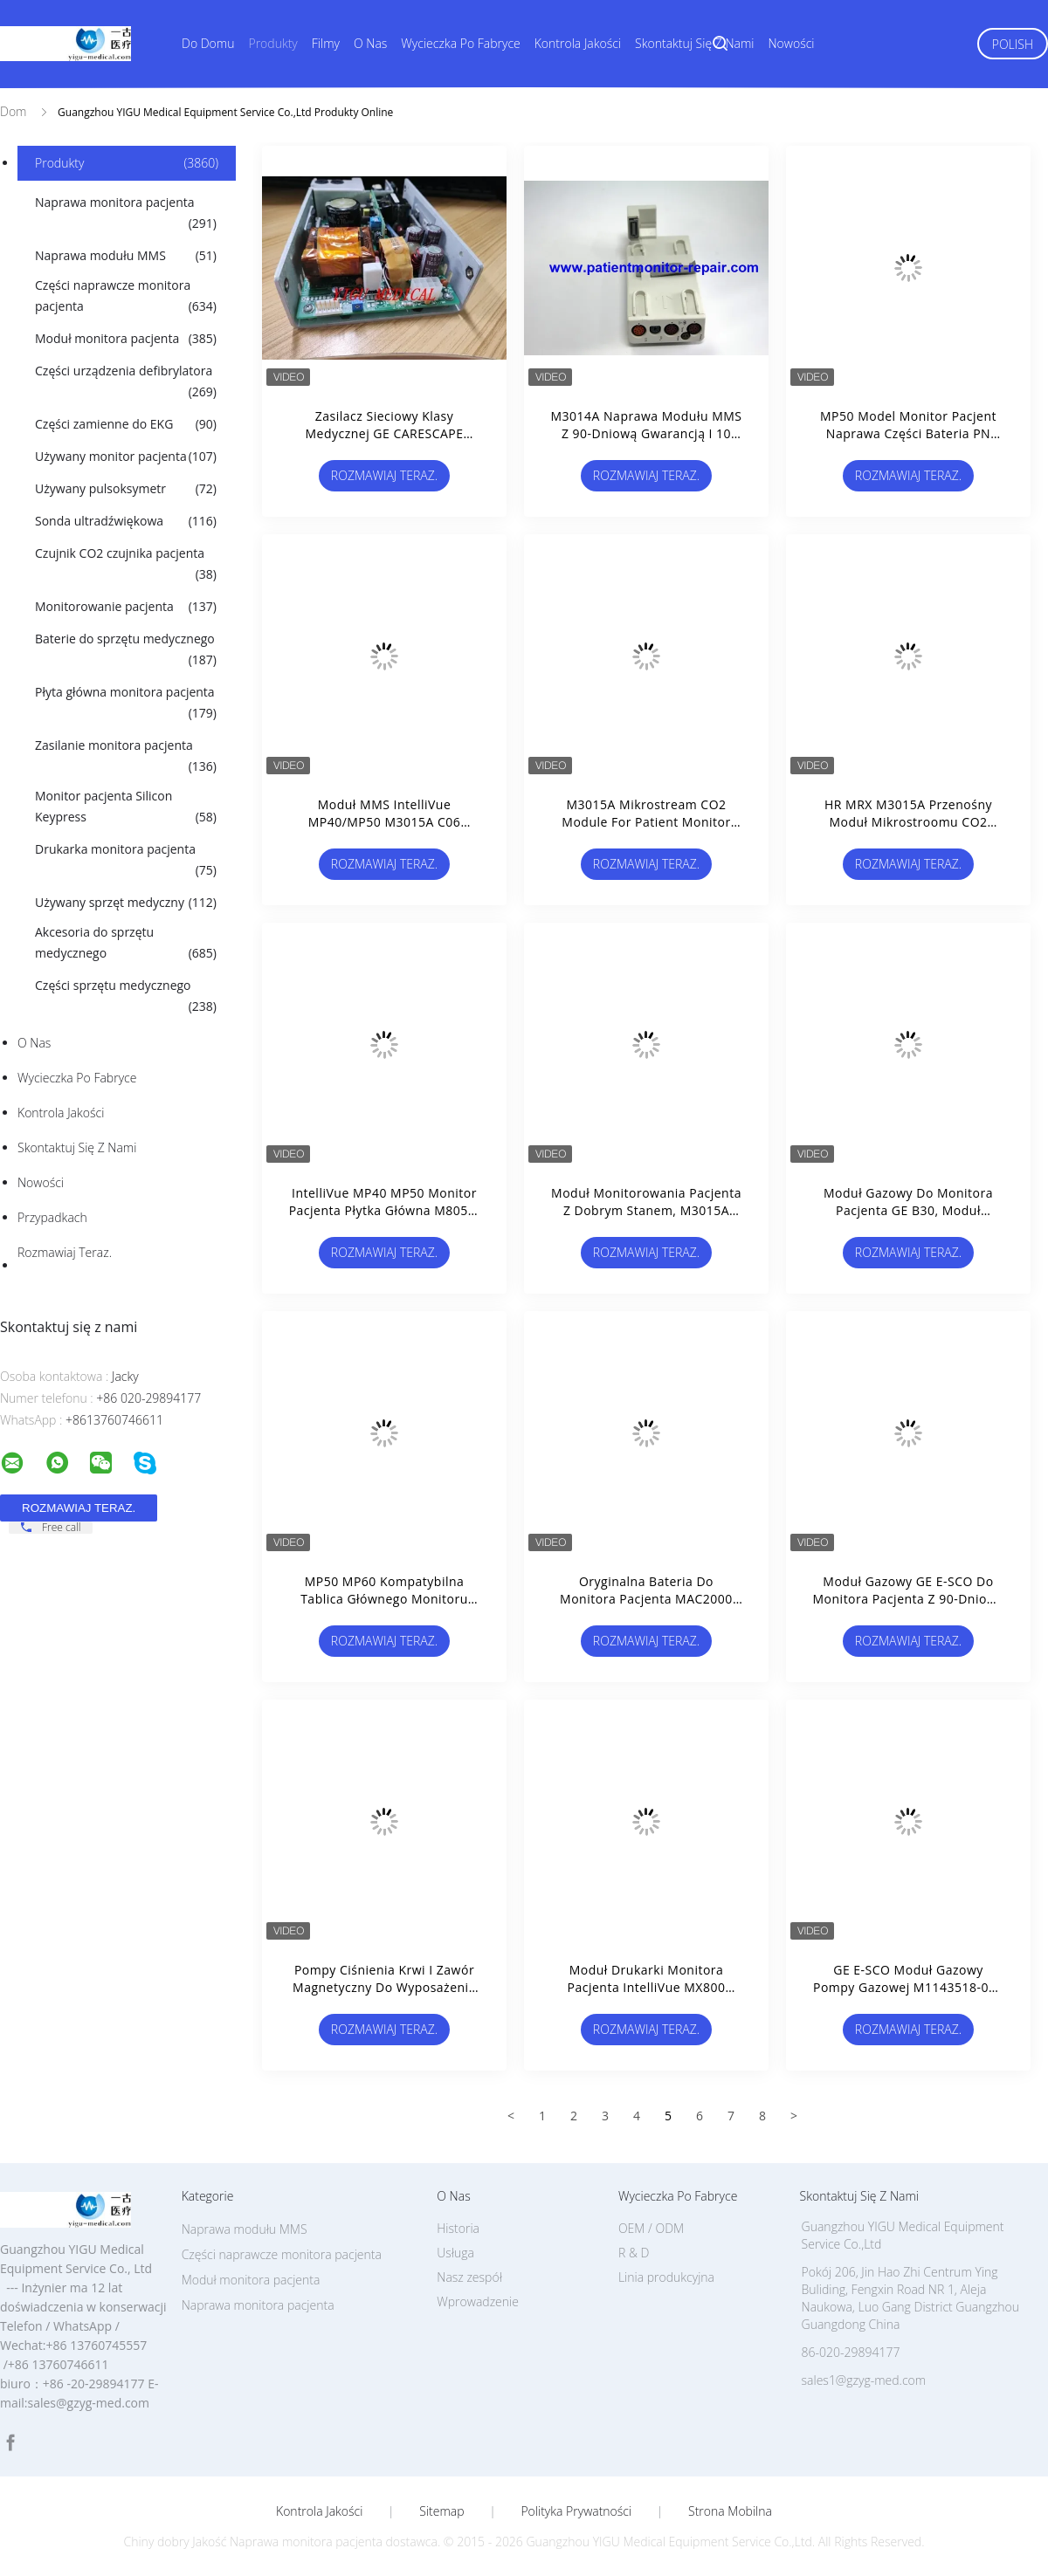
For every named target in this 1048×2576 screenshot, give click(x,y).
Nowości (792, 43)
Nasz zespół (469, 2277)
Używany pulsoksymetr (126, 488)
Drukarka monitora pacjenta (126, 861)
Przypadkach (52, 1217)
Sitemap (441, 2511)
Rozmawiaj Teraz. (64, 1252)
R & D (633, 2252)
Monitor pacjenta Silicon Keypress (126, 807)
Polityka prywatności (576, 2511)
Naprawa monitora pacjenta (126, 214)
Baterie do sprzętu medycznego (126, 650)
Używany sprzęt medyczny (126, 902)
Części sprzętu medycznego (126, 997)
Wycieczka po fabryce (460, 43)
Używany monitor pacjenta (126, 456)
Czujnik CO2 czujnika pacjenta (126, 565)
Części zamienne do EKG (126, 424)
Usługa (455, 2252)
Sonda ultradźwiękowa (126, 521)
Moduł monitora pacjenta (126, 338)
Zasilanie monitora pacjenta (126, 757)
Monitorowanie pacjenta (126, 606)
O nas (370, 43)
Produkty (272, 43)
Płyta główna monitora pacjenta (126, 703)
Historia (458, 2228)
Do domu (208, 43)
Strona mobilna (730, 2511)
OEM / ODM (651, 2228)
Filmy (326, 43)
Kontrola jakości (577, 43)
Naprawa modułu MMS (126, 255)
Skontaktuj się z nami (694, 43)
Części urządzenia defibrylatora (126, 382)
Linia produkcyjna (666, 2277)
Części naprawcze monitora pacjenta (126, 297)
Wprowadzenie (478, 2301)
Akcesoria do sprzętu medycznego (126, 944)
